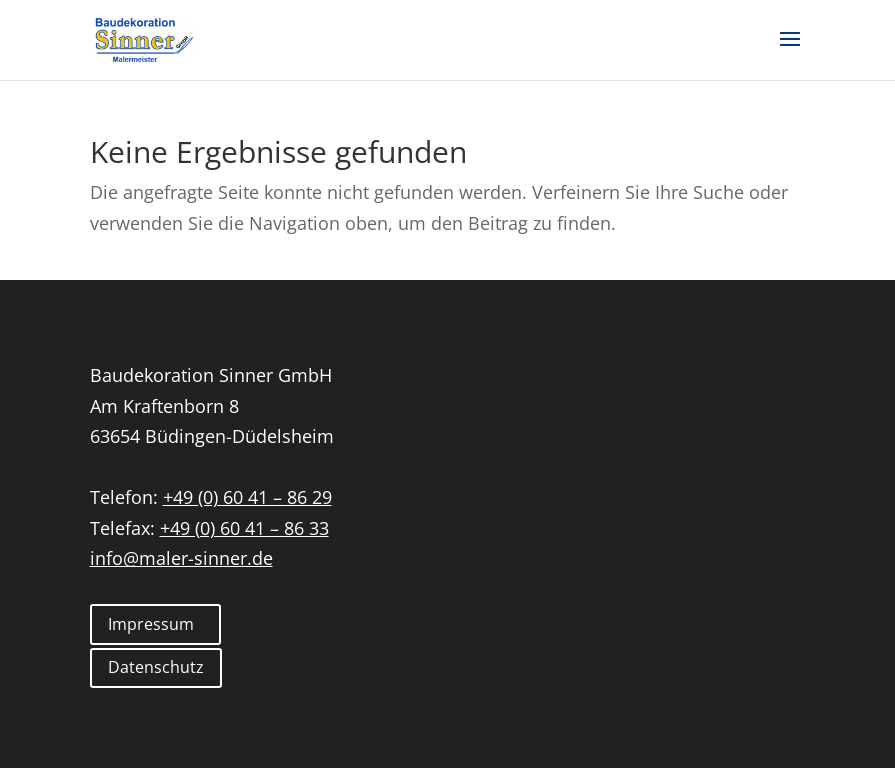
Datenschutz (156, 667)
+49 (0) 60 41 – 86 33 (244, 528)
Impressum (151, 624)
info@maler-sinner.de (181, 558)
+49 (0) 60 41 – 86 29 (247, 497)
